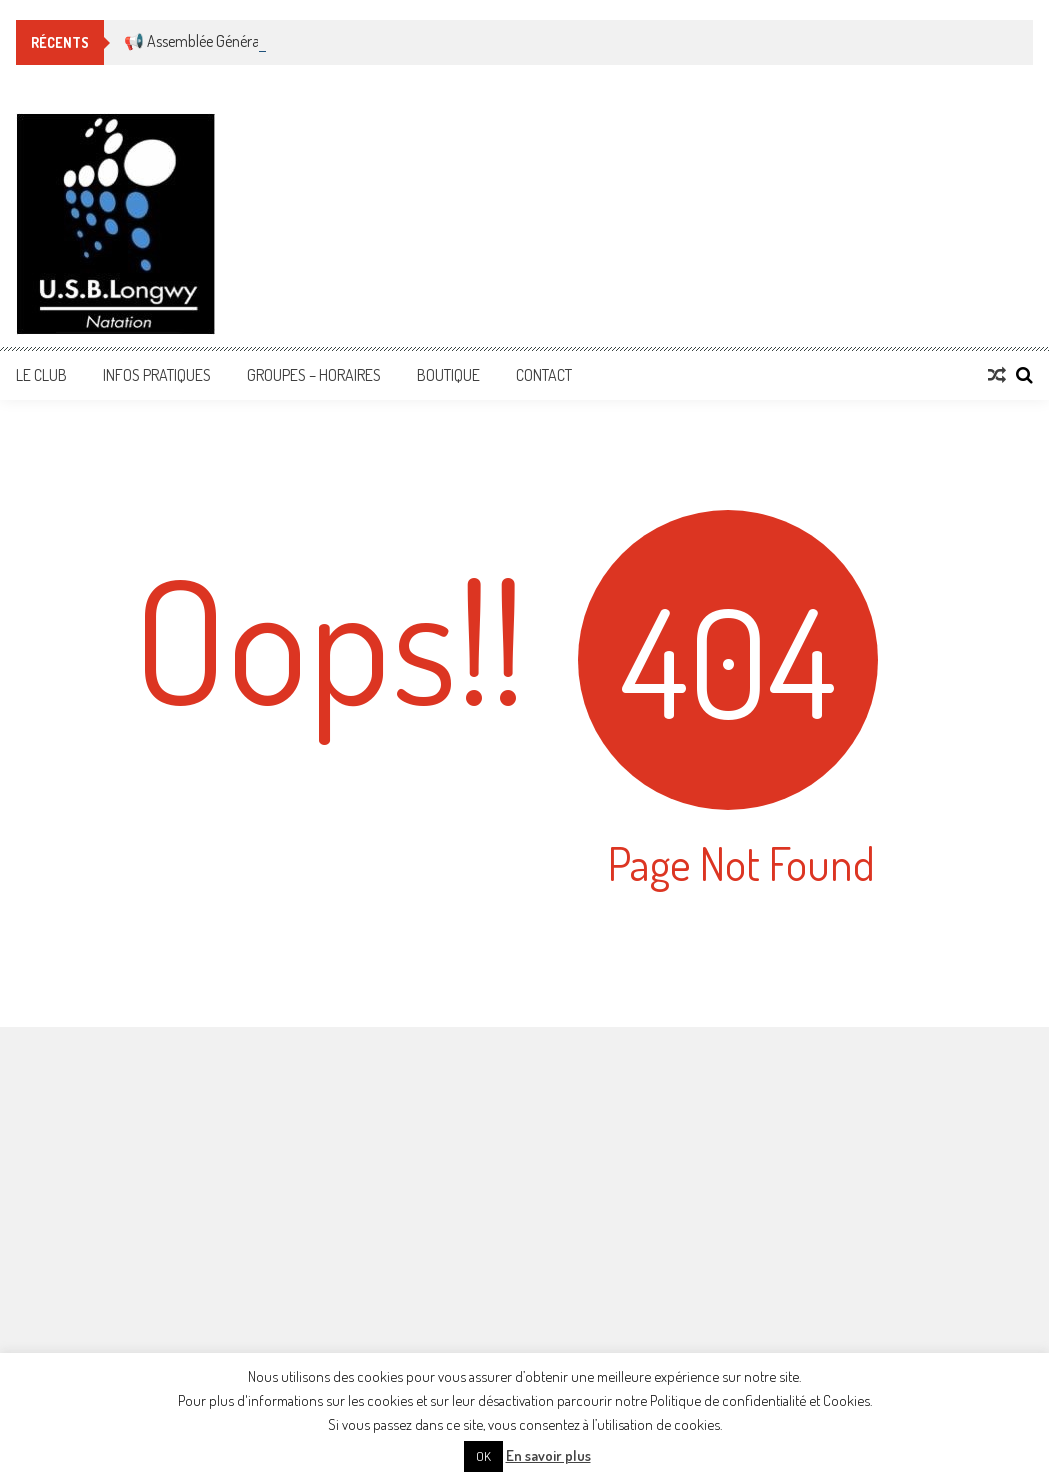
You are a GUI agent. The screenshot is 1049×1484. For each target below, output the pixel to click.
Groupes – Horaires (314, 375)
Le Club (41, 375)
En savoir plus (548, 1455)
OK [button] (483, 1456)
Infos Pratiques (157, 375)
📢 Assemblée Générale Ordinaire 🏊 (238, 41)
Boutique (448, 375)
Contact (544, 375)
